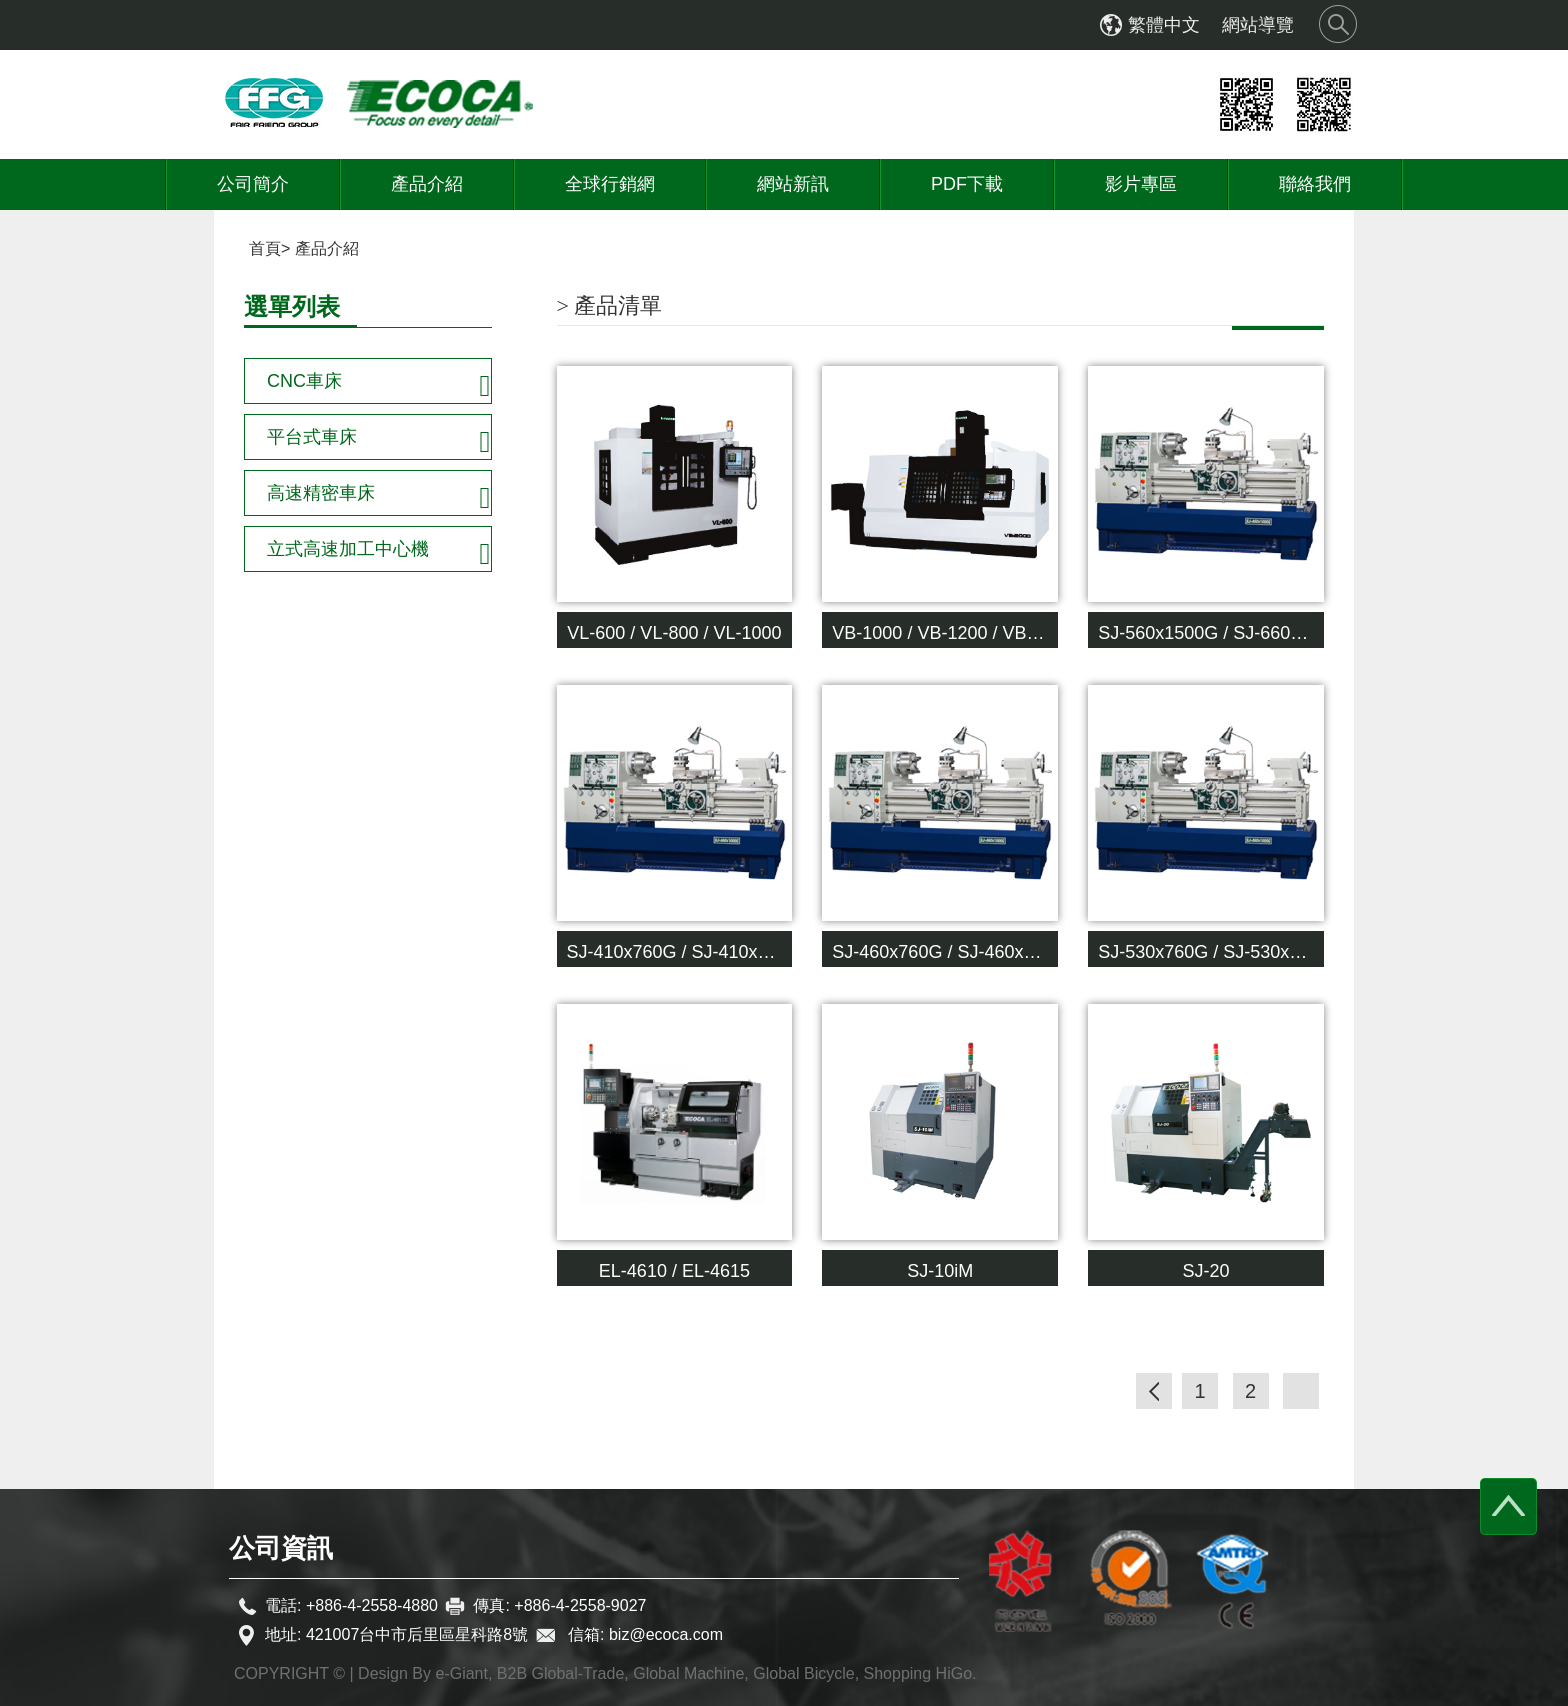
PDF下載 (967, 184)
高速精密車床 (321, 493)
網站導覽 (1258, 25)
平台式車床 (312, 437)
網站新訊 (793, 184)
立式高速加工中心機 (348, 549)
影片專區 (1141, 184)
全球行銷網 (610, 184)
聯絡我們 (1315, 184)
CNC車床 (304, 381)
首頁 (265, 248)
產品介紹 (427, 184)
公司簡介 (253, 184)
